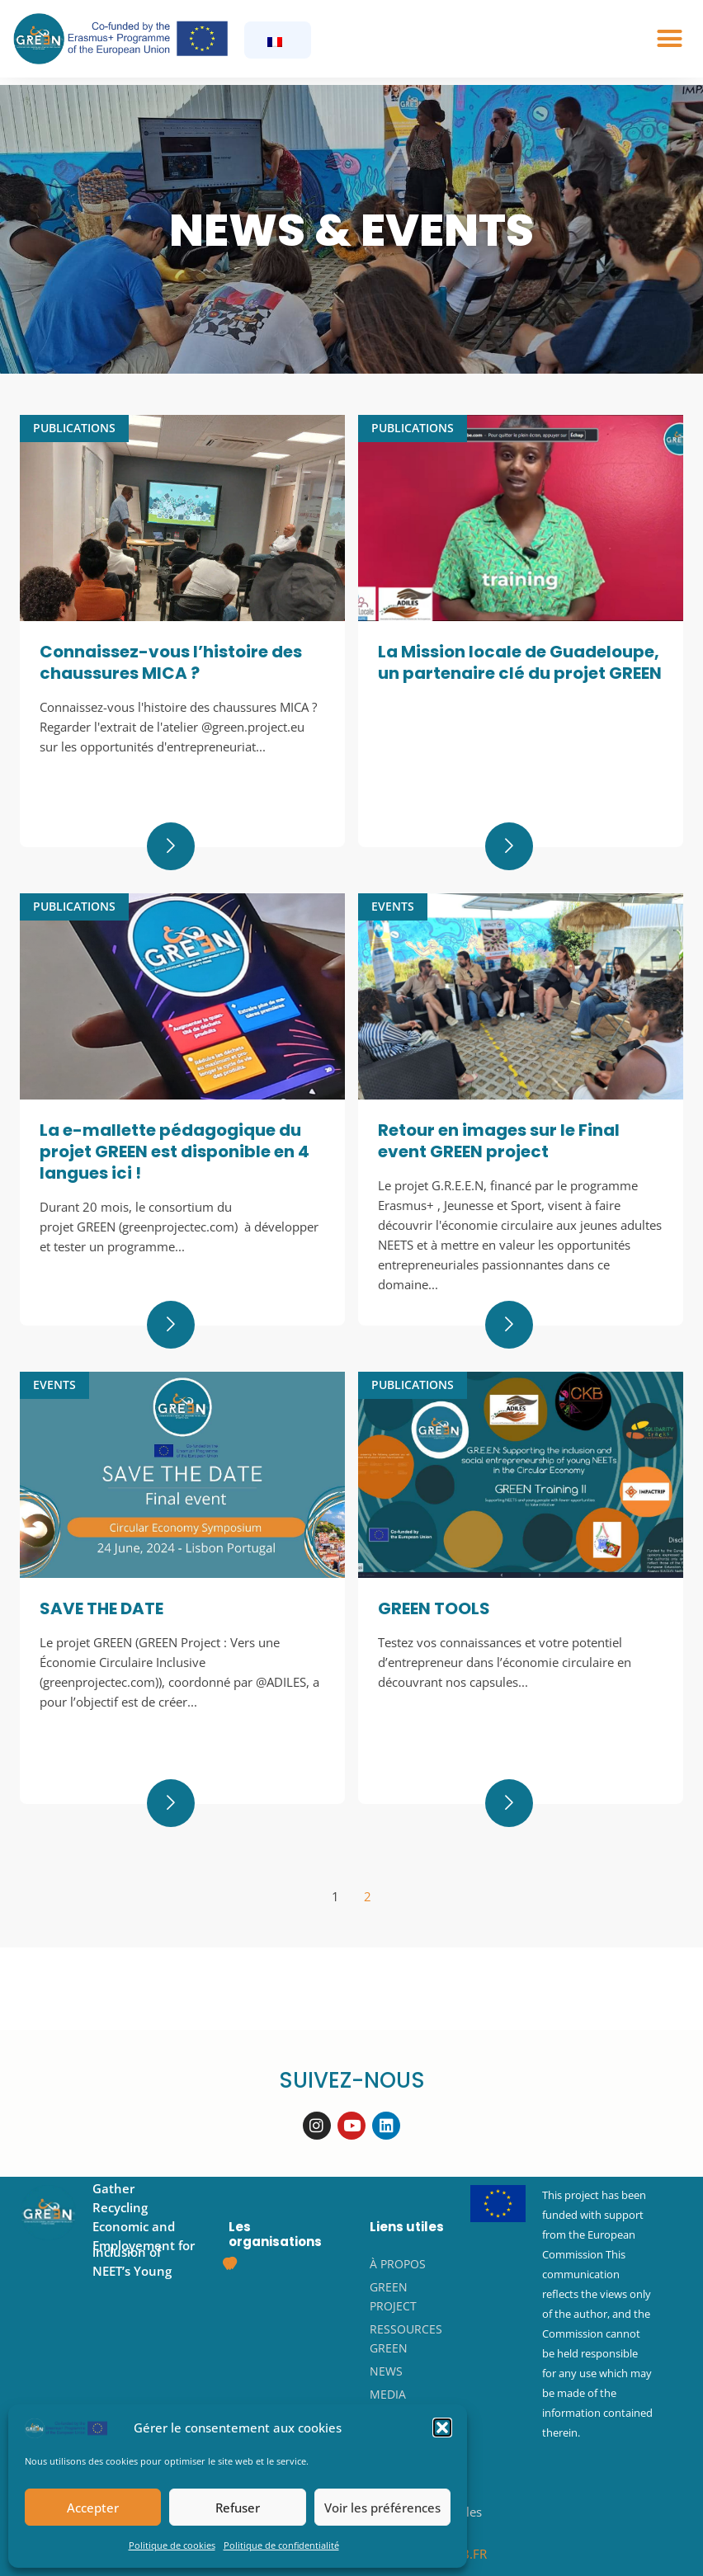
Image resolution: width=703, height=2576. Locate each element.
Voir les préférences (382, 2507)
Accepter (93, 2507)
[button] (442, 2427)
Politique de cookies (172, 2545)
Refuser (237, 2507)
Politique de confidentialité (281, 2545)
